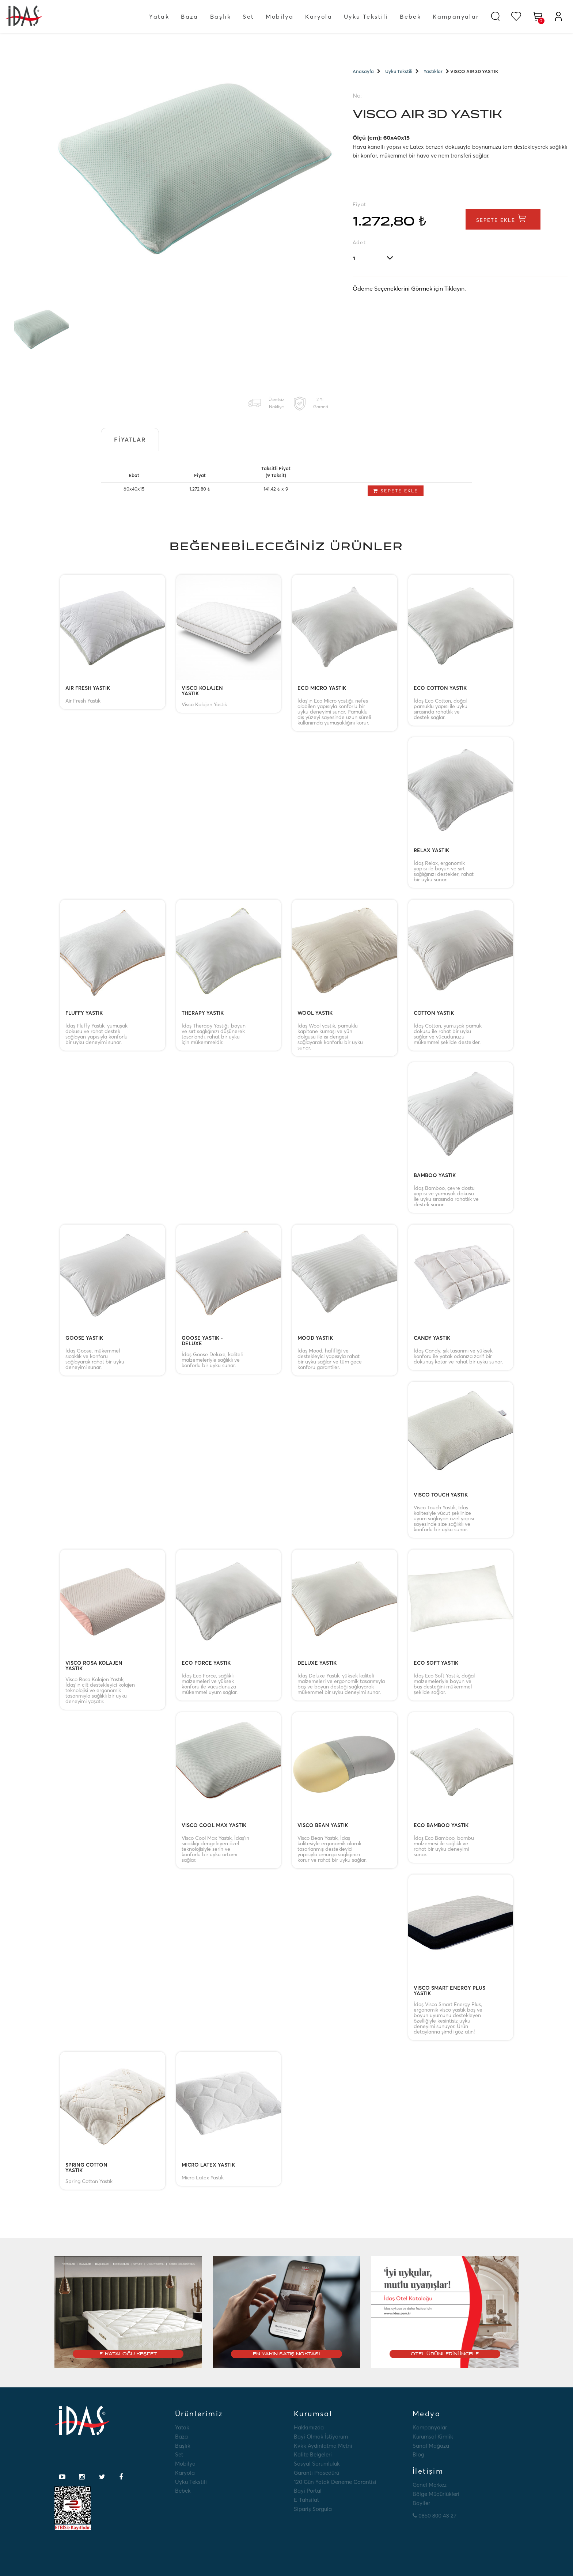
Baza (189, 16)
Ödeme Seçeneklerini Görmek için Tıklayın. (409, 289)
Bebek (410, 16)
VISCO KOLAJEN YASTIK (202, 690)
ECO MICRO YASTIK (321, 688)
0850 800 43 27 (434, 2515)
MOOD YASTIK (315, 1338)
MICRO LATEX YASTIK (208, 2165)
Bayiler (421, 2503)
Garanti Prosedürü (316, 2472)
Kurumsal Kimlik (433, 2436)
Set (248, 16)
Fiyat (360, 204)
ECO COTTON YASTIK (440, 688)
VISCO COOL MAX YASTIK (214, 1825)
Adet (359, 242)
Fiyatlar (130, 439)
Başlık (220, 16)
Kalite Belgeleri (313, 2454)
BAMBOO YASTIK (435, 1176)
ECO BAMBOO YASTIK (441, 1825)
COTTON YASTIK (434, 1013)
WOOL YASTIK (315, 1013)
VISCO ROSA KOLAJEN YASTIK (93, 1665)
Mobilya (279, 16)
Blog (418, 2454)
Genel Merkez (430, 2484)
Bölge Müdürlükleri (436, 2493)
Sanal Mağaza (431, 2445)
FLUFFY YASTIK (84, 1013)
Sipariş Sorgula (313, 2508)
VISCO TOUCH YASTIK (441, 1495)
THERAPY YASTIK (203, 1013)
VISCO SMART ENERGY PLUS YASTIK (449, 1990)
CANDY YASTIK (432, 1338)
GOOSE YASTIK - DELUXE (202, 1340)
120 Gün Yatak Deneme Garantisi (335, 2481)
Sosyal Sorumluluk (317, 2463)
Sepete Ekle (504, 219)
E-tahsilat (306, 2499)
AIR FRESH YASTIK (87, 688)
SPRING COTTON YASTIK (86, 2167)
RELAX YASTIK (431, 851)
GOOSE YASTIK (84, 1338)
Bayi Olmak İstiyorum (321, 2436)
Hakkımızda (309, 2427)
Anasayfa (363, 71)
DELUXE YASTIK (317, 1663)
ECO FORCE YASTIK (206, 1663)
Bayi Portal (308, 2490)
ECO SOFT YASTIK (436, 1663)
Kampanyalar (456, 16)
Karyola (318, 16)
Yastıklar (433, 71)
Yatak (159, 16)
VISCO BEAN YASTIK (322, 1825)
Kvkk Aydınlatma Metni (323, 2445)
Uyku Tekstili (366, 16)
